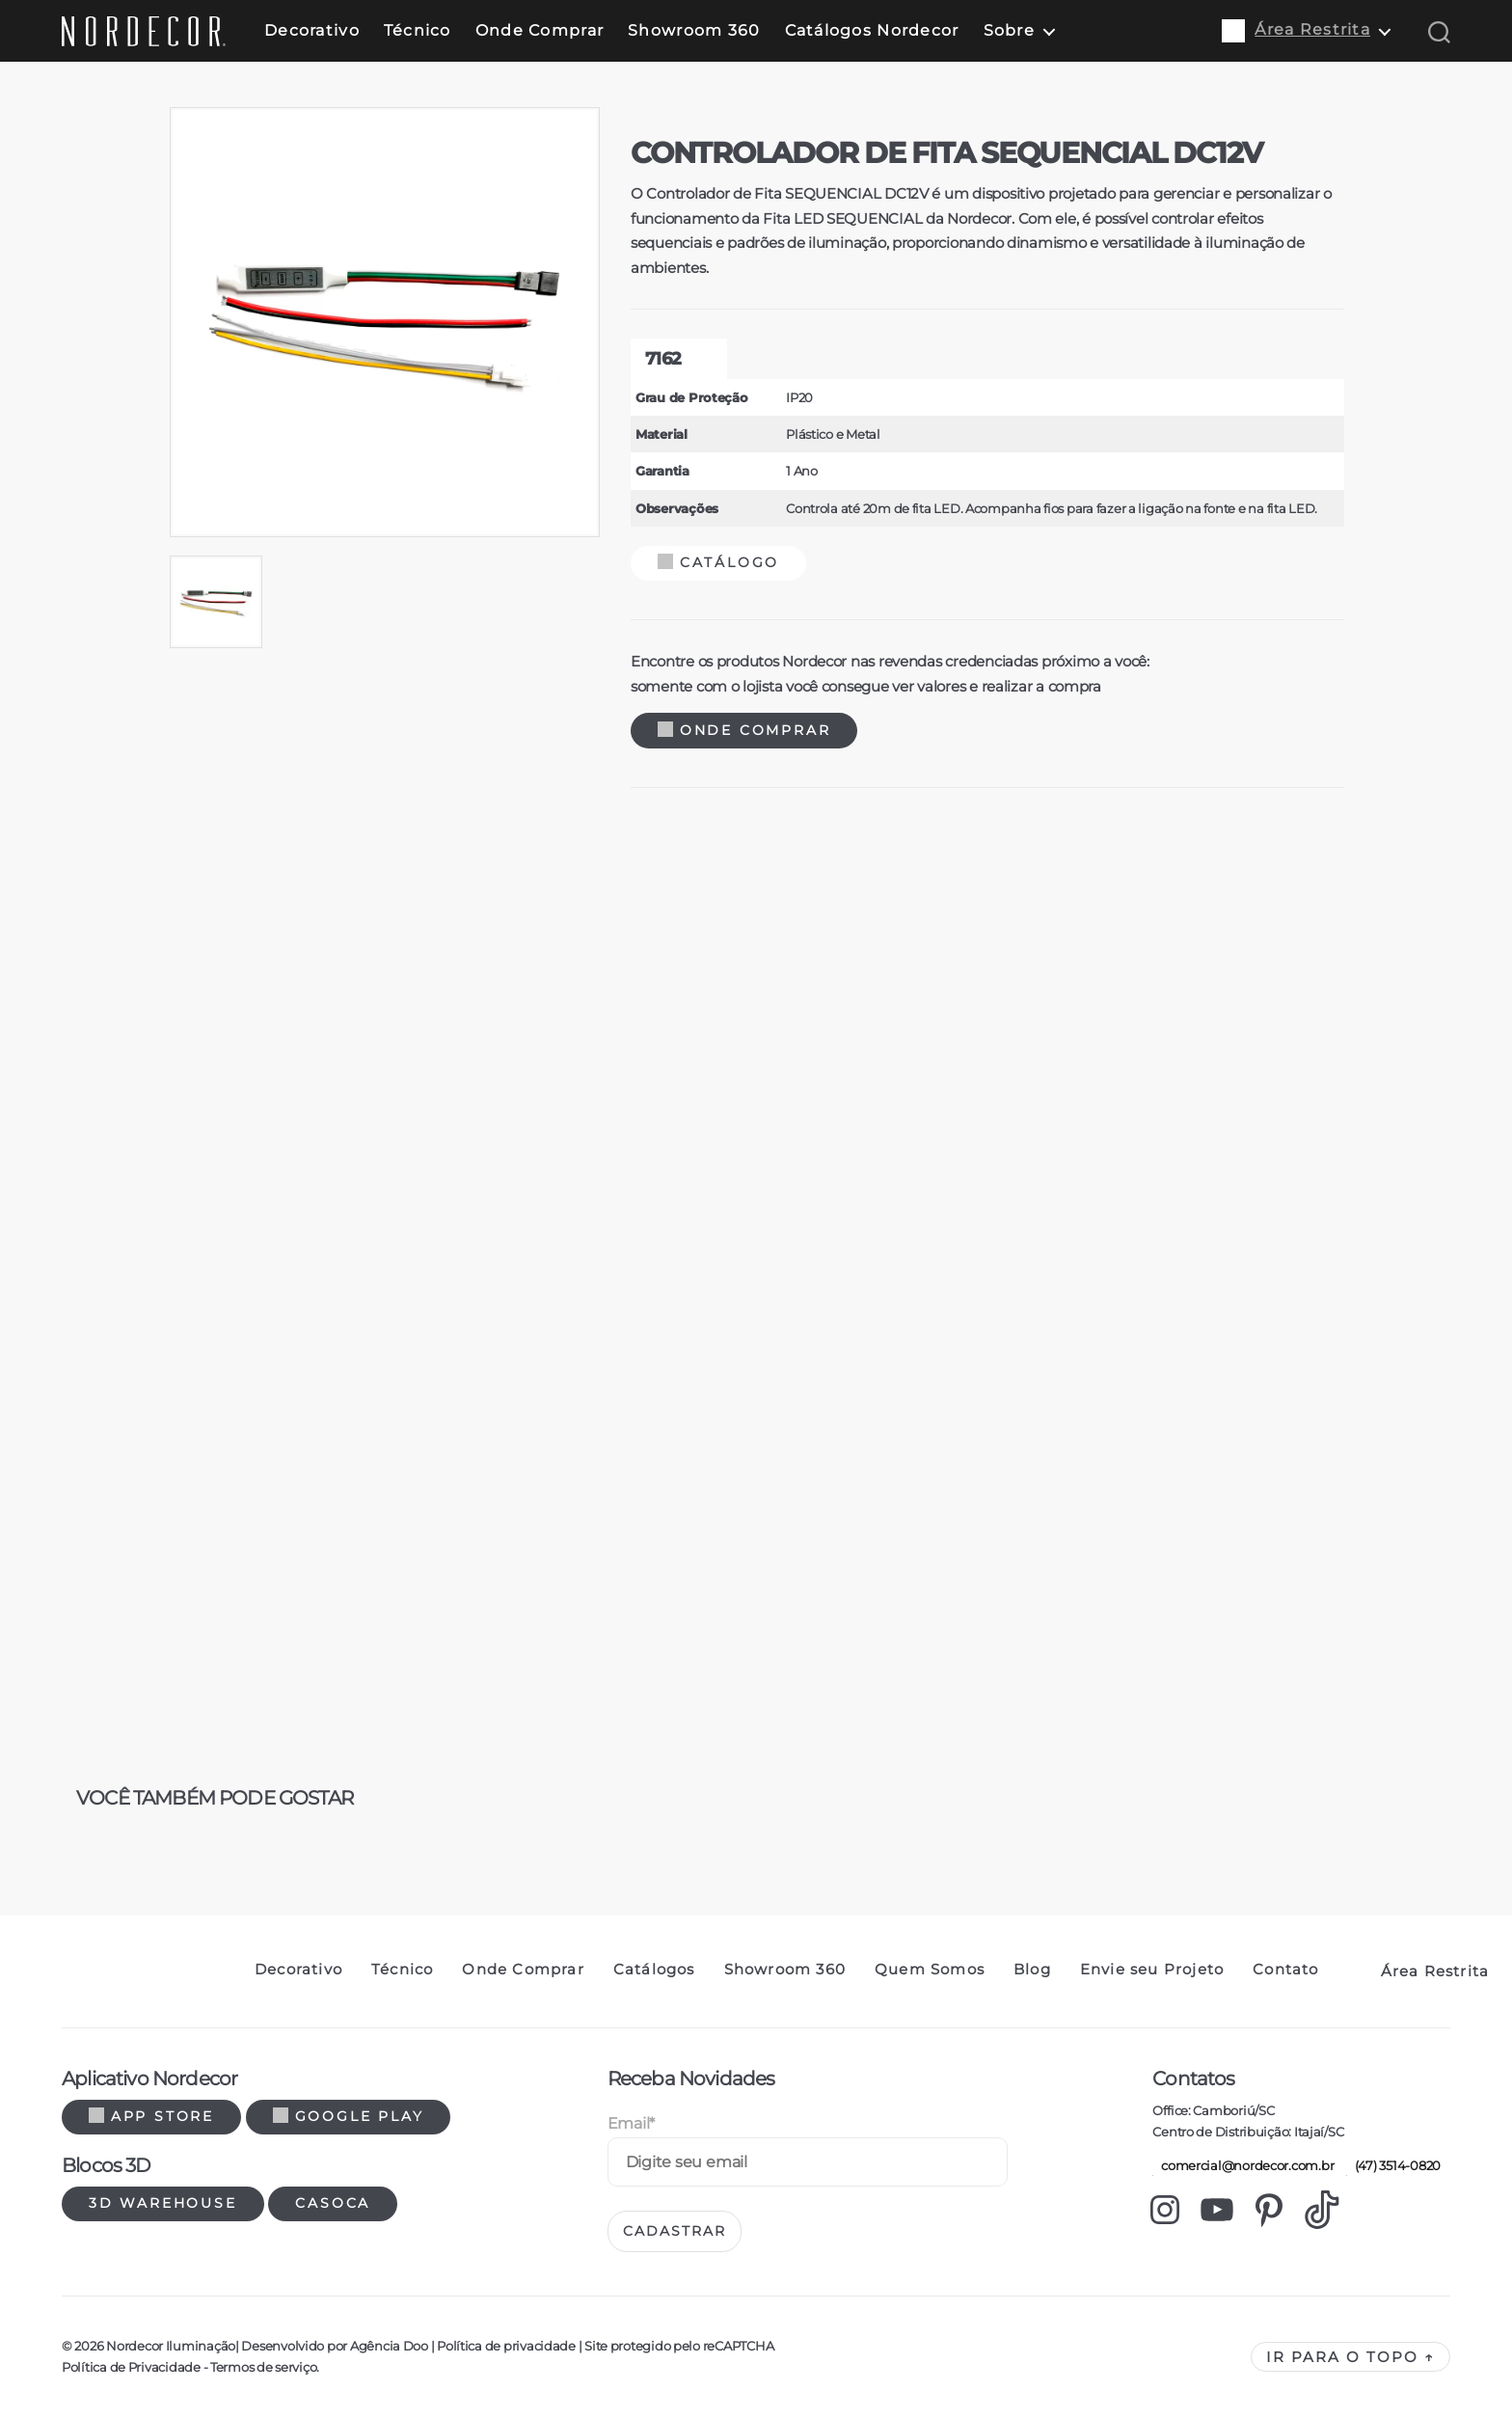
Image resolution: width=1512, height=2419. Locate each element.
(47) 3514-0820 (1393, 2165)
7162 (663, 358)
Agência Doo (389, 2345)
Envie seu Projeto (1152, 1969)
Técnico (417, 30)
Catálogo (718, 562)
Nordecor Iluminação (170, 2345)
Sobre (1009, 30)
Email (631, 2123)
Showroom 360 (694, 30)
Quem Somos (930, 1969)
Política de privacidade (506, 2345)
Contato (1285, 1969)
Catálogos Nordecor (872, 30)
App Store (151, 2116)
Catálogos (654, 1969)
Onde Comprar (539, 30)
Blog (1032, 1969)
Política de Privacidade (131, 2367)
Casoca (332, 2203)
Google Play (348, 2116)
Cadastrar (674, 2231)
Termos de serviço (263, 2367)
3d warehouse (163, 2203)
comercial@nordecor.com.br (1243, 2165)
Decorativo (312, 30)
